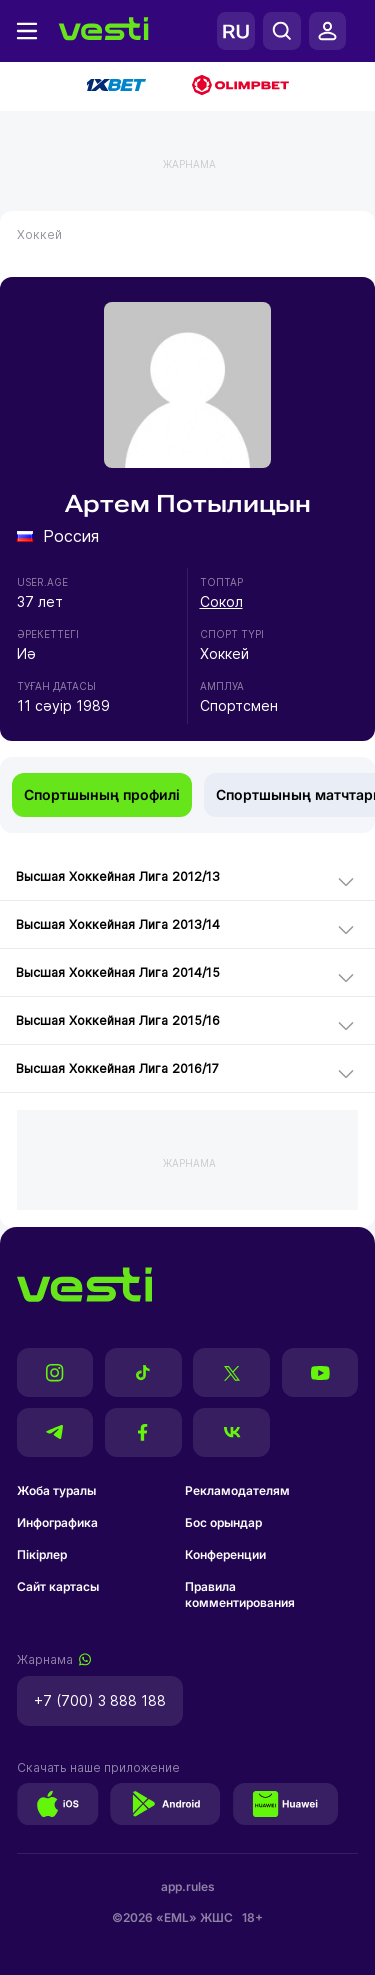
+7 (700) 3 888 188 (100, 1700)
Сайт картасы (58, 1586)
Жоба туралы (56, 1490)
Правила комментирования (240, 1594)
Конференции (225, 1554)
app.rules (188, 1886)
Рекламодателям (237, 1490)
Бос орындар (223, 1522)
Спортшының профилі (102, 794)
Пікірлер (42, 1554)
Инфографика (57, 1522)
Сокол (221, 601)
